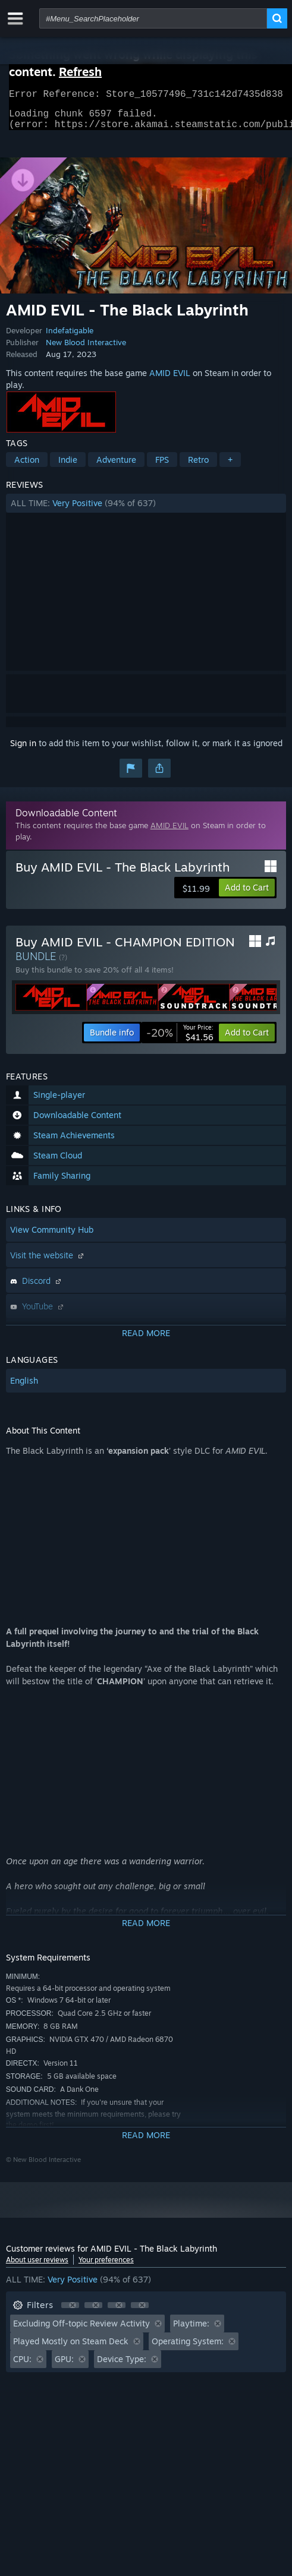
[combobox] (153, 18)
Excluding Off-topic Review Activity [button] (81, 2330)
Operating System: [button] (188, 2348)
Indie (67, 467)
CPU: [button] (22, 2366)
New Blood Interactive (86, 349)
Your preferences (106, 2266)
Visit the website (48, 1262)
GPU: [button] (64, 2366)
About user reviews (37, 2266)
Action (26, 467)
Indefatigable (69, 337)
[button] (146, 510)
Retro (198, 467)
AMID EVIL (169, 380)
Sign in (23, 750)
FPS (162, 467)
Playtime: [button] (191, 2330)
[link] (180, 1039)
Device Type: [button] (121, 2366)
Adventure (116, 467)
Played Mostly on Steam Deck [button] (70, 2348)
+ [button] (230, 467)
